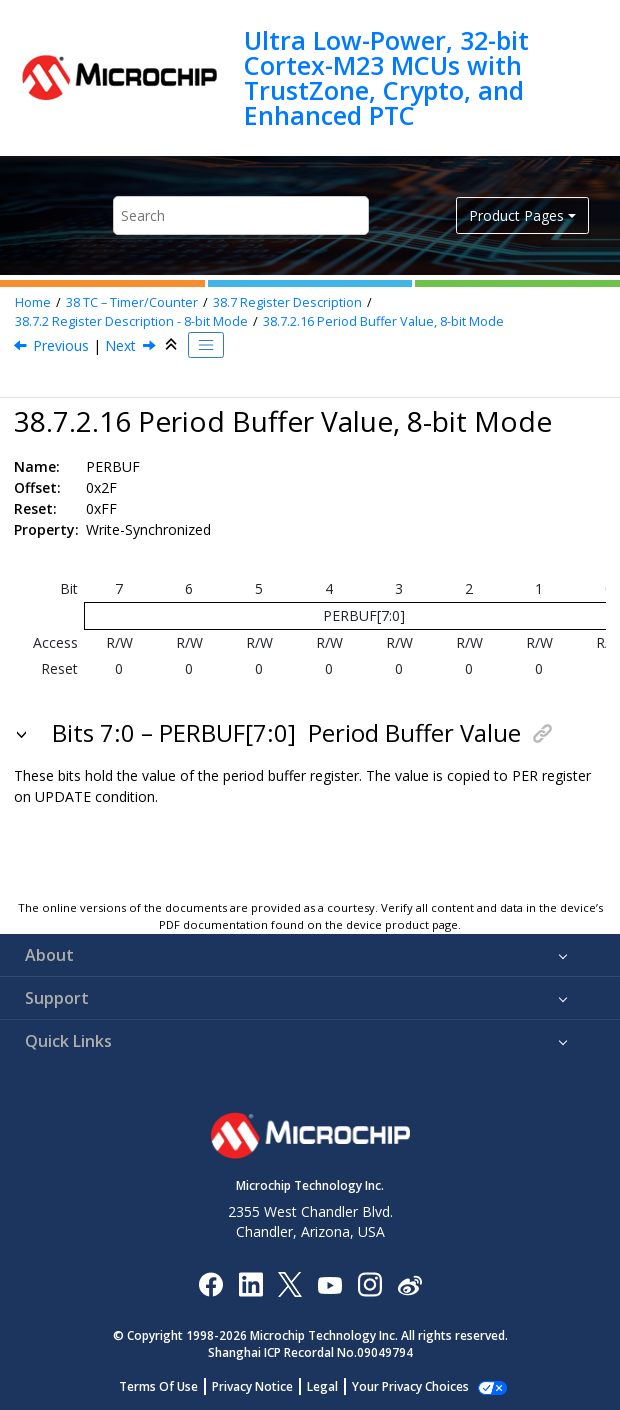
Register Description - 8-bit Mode (131, 321)
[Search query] (240, 215)
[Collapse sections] (173, 345)
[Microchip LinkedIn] (250, 1283)
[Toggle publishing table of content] (206, 345)
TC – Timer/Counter (132, 302)
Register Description (287, 302)
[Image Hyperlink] (329, 1284)
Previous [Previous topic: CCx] (61, 345)
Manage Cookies (410, 1386)
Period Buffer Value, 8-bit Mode (383, 321)
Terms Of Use (169, 1386)
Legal (333, 1386)
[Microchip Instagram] (369, 1283)
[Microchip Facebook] (210, 1283)
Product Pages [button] (516, 215)
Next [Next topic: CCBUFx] (120, 345)
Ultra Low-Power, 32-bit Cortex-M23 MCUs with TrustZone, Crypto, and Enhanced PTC (386, 78)
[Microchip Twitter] (290, 1283)
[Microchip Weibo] (409, 1284)
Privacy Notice (263, 1386)
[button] (23, 733)
